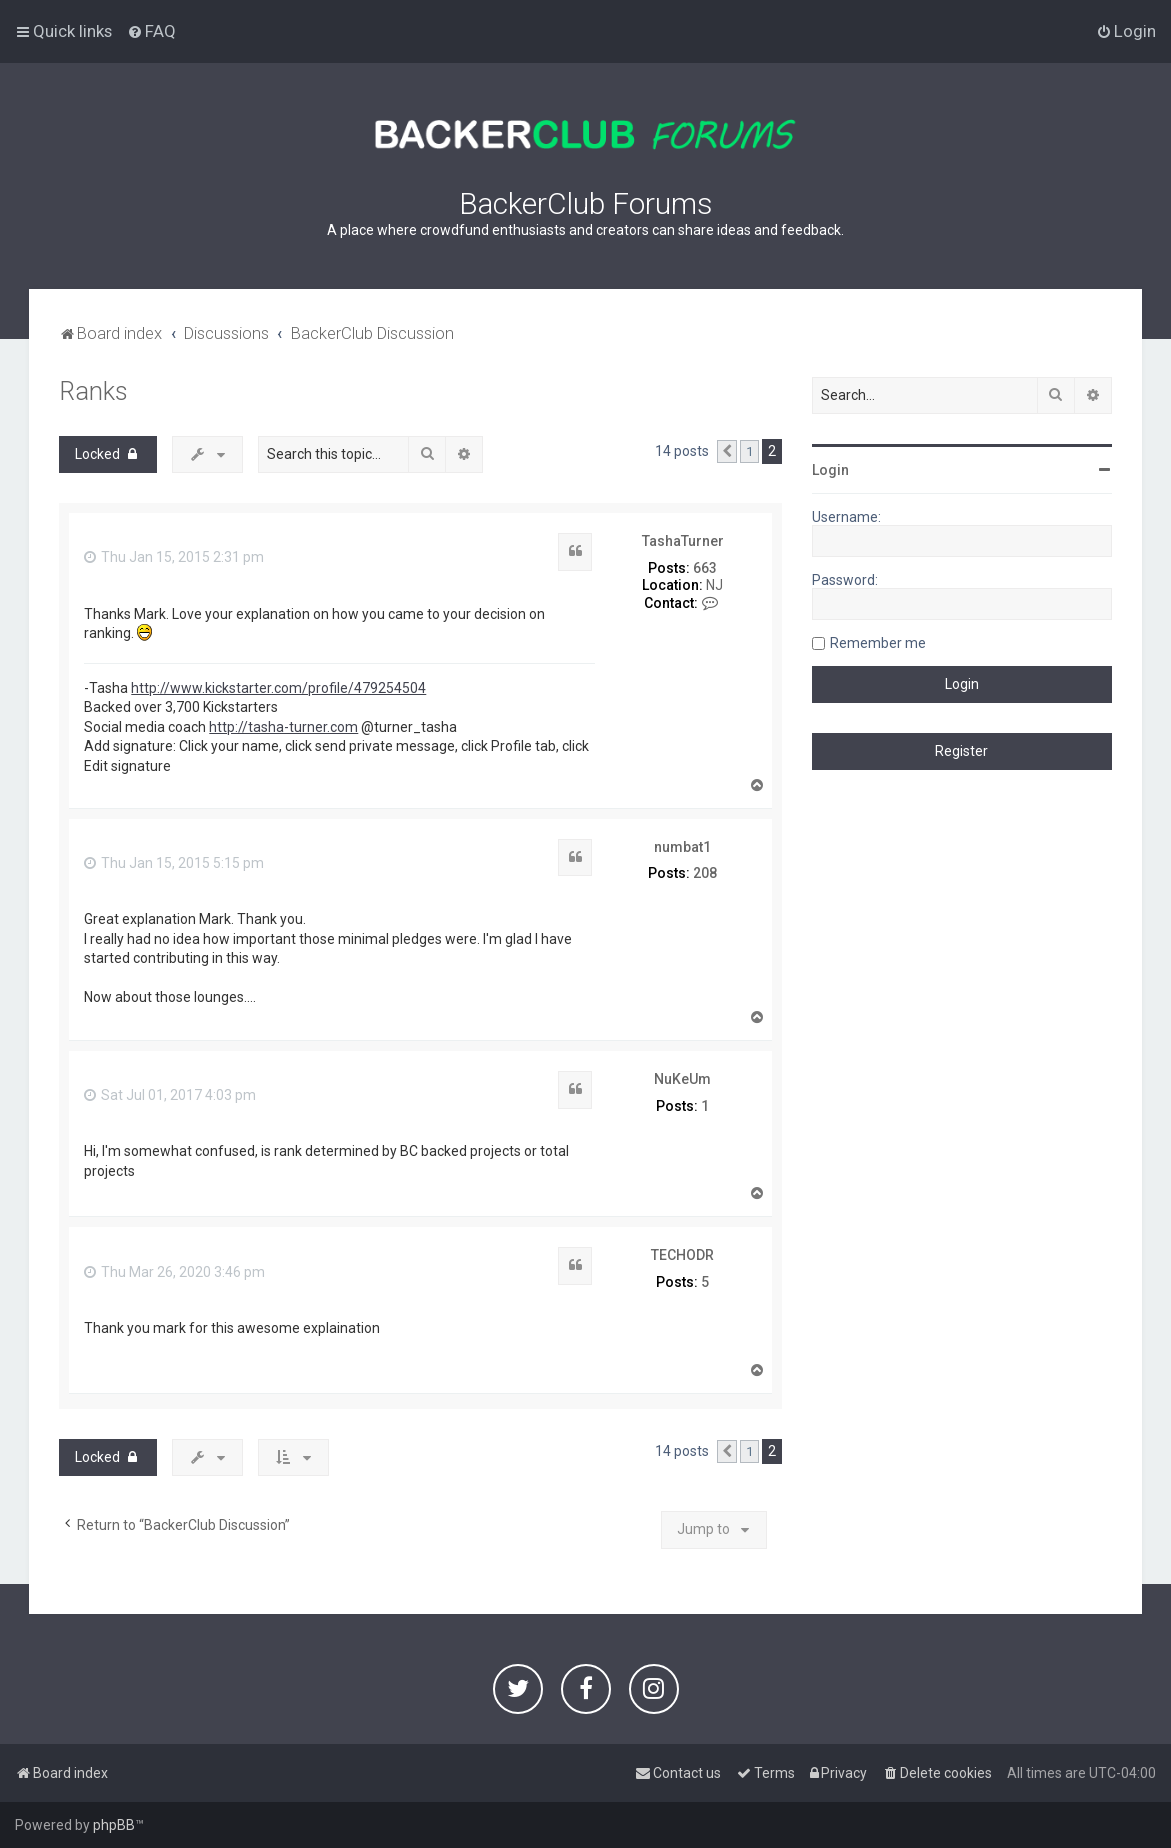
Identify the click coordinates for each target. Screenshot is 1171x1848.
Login (830, 470)
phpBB (114, 1825)
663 (705, 568)
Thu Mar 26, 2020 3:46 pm (174, 1272)
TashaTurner (683, 541)
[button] (727, 452)
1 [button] (749, 451)
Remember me (878, 643)
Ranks (93, 391)
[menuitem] (151, 31)
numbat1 (682, 847)
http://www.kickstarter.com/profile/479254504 (278, 688)
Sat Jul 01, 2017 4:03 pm (170, 1095)
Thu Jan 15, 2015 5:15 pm (174, 863)
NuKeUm (682, 1079)
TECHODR (682, 1255)
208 (705, 873)
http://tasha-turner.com (283, 727)
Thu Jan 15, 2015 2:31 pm (174, 557)
